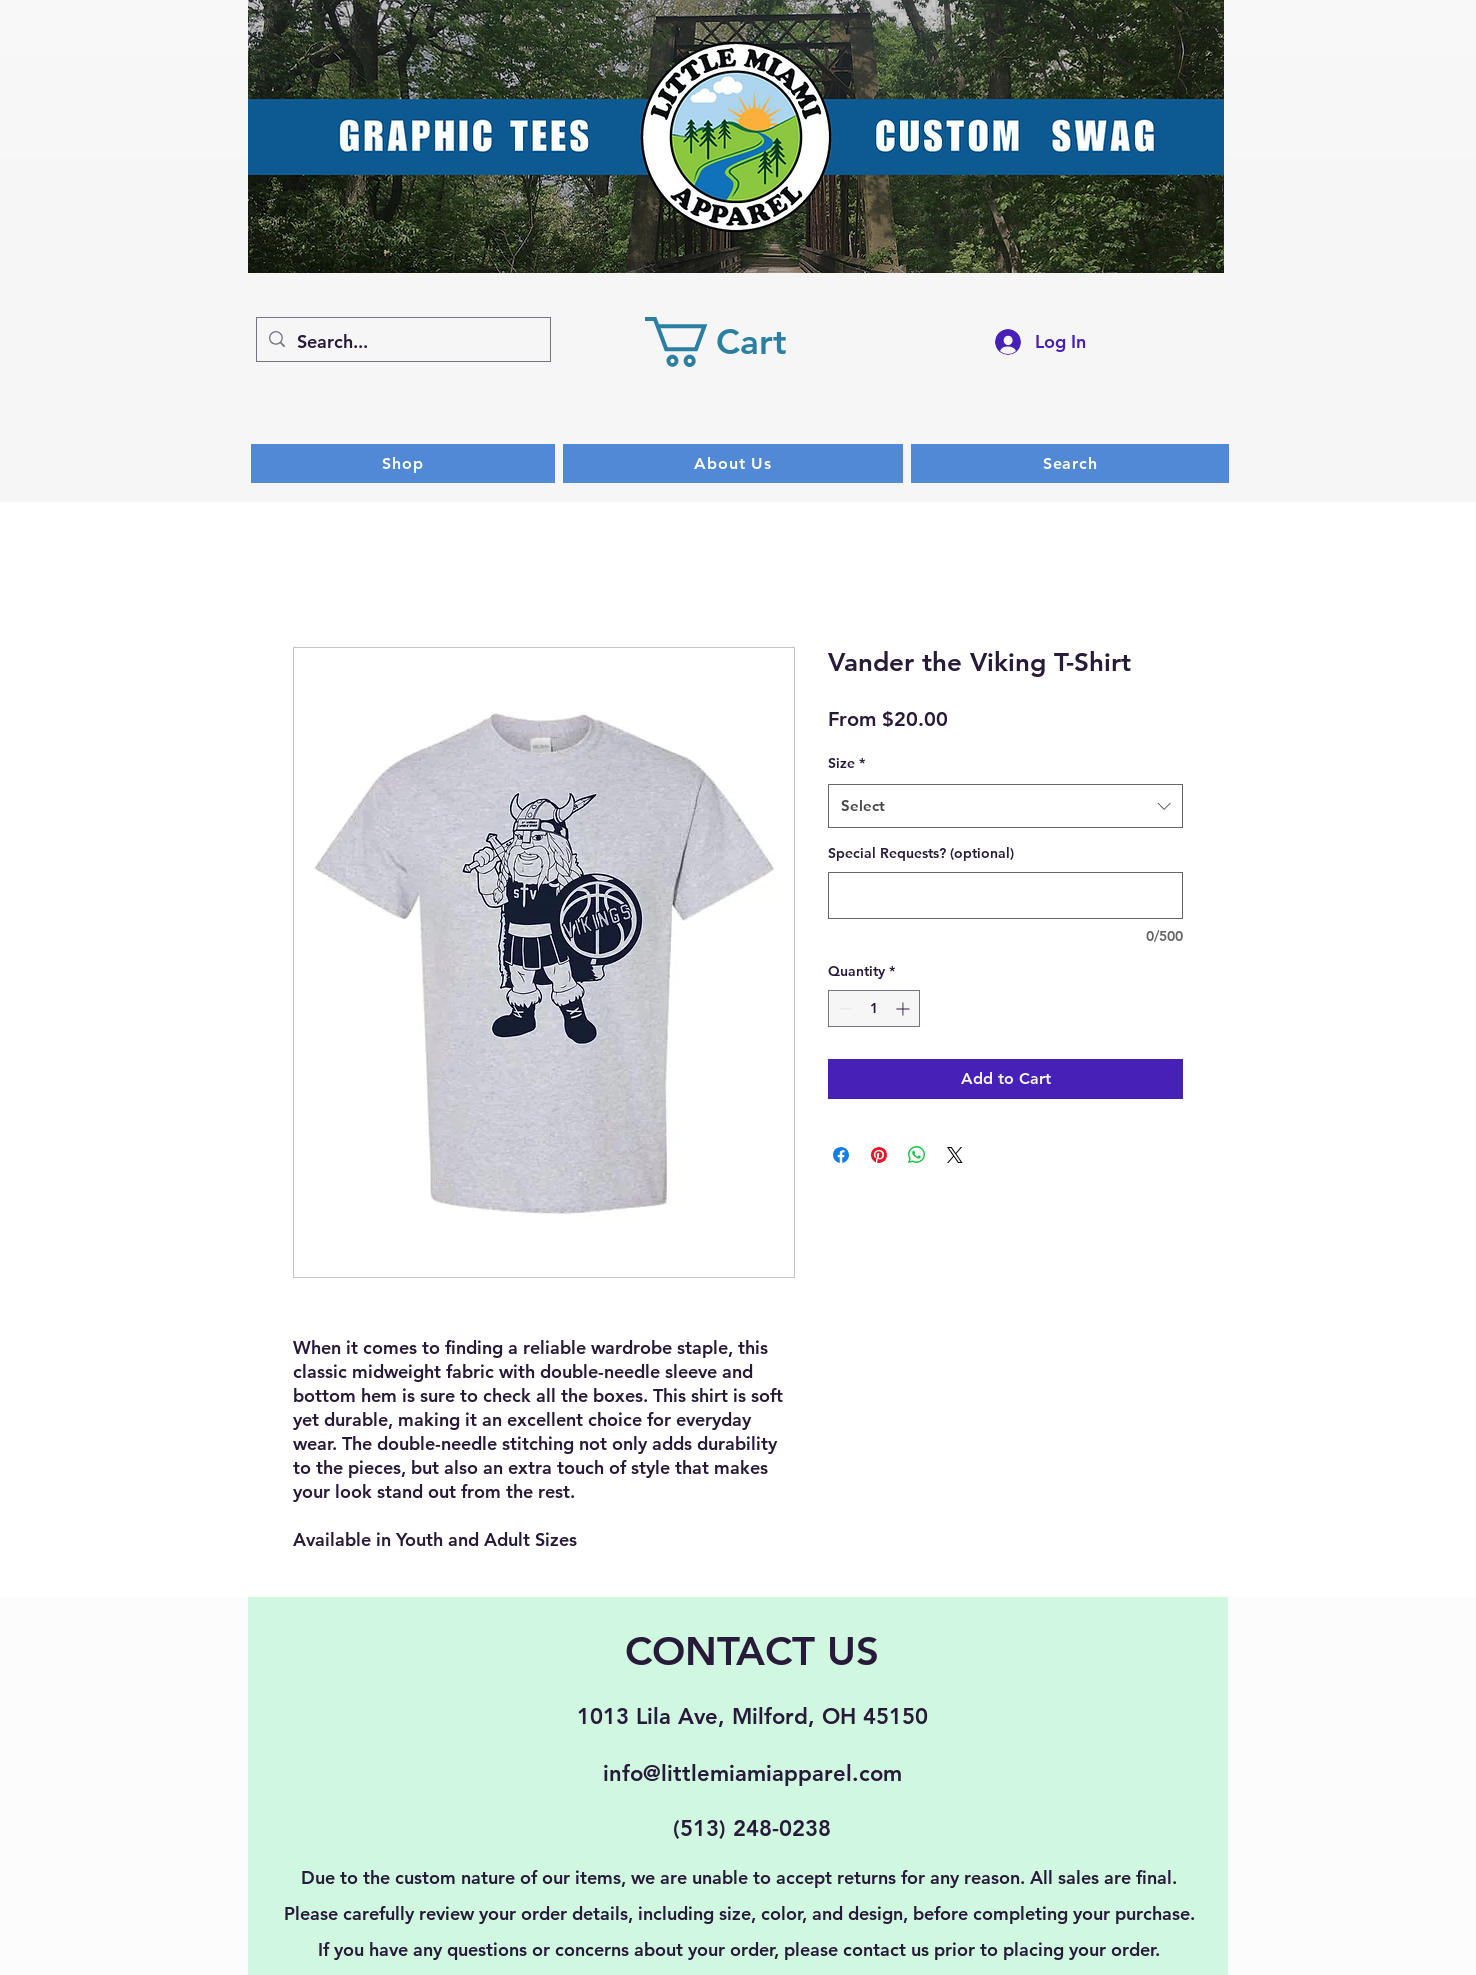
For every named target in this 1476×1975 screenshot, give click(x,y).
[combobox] (1005, 806)
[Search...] (402, 342)
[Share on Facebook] (841, 1155)
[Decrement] (843, 1008)
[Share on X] (955, 1155)
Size (846, 763)
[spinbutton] (874, 1008)
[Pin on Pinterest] (879, 1155)
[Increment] (904, 1008)
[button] (740, 342)
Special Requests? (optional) (921, 853)
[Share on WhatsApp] (917, 1155)
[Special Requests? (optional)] (1005, 895)
